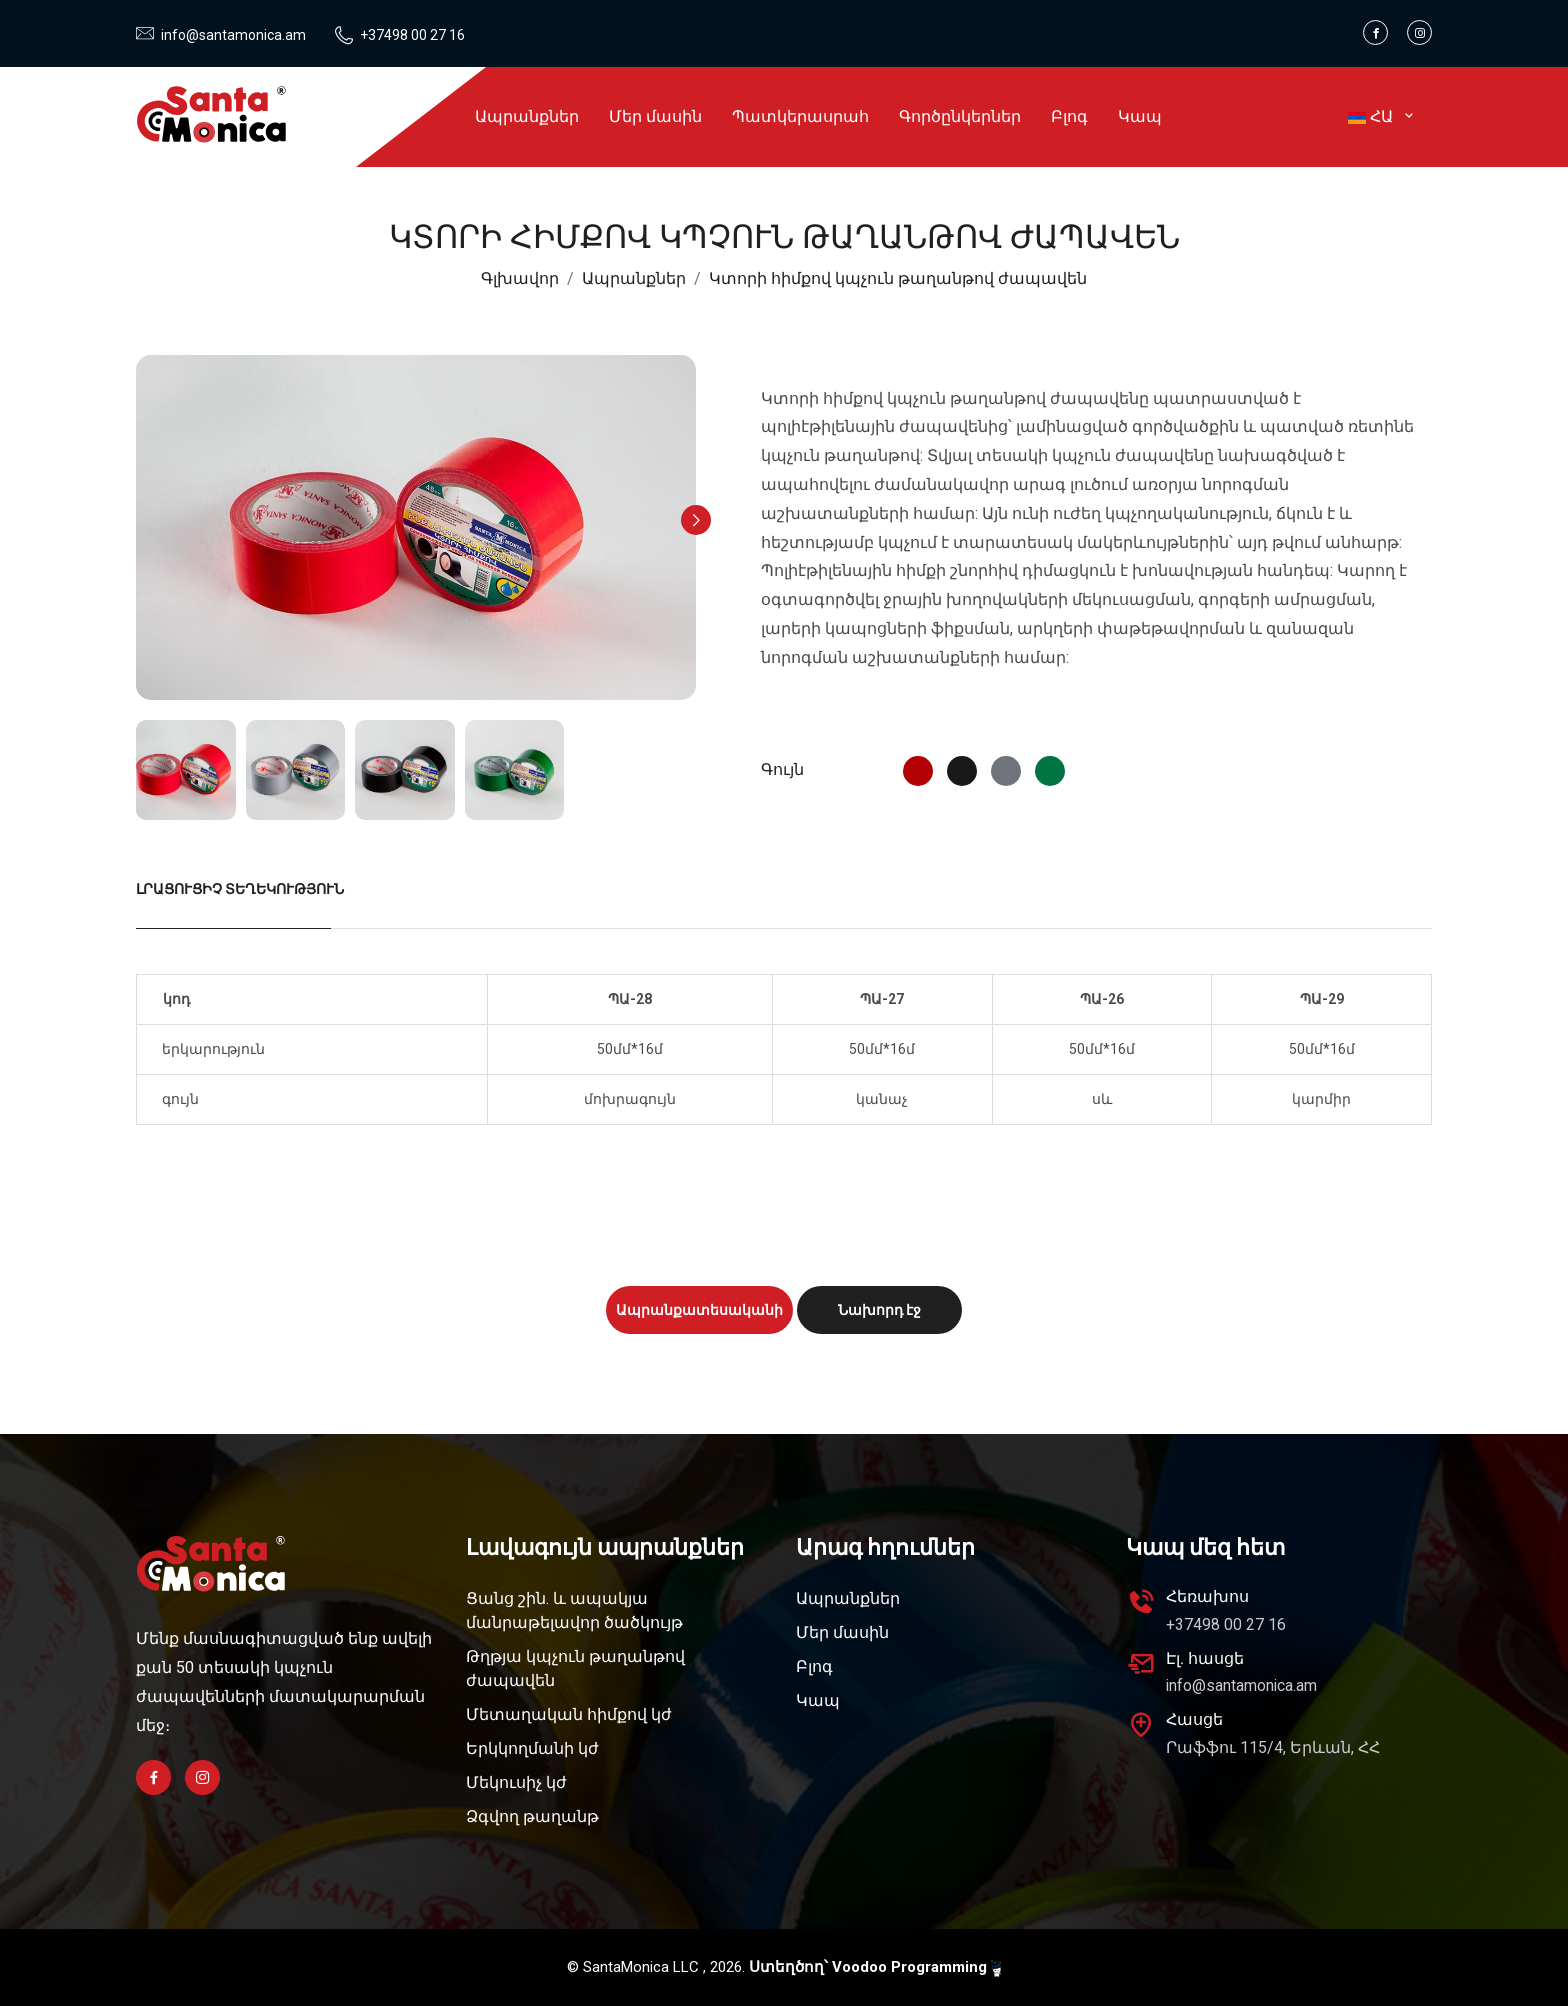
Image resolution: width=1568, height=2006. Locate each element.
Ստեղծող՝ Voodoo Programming (875, 1967)
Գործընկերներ (960, 116)
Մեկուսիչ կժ (516, 1782)
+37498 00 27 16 (409, 35)
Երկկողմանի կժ (532, 1748)
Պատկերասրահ (800, 116)
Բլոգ (1069, 116)
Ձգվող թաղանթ (532, 1816)
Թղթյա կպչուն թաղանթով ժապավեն (575, 1668)
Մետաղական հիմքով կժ (569, 1714)
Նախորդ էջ (879, 1310)
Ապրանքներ (527, 116)
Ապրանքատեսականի (699, 1310)
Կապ (1140, 116)
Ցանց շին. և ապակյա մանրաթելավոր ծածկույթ (574, 1610)
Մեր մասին (655, 116)
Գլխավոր (520, 278)
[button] (696, 520)
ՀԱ (1382, 116)
